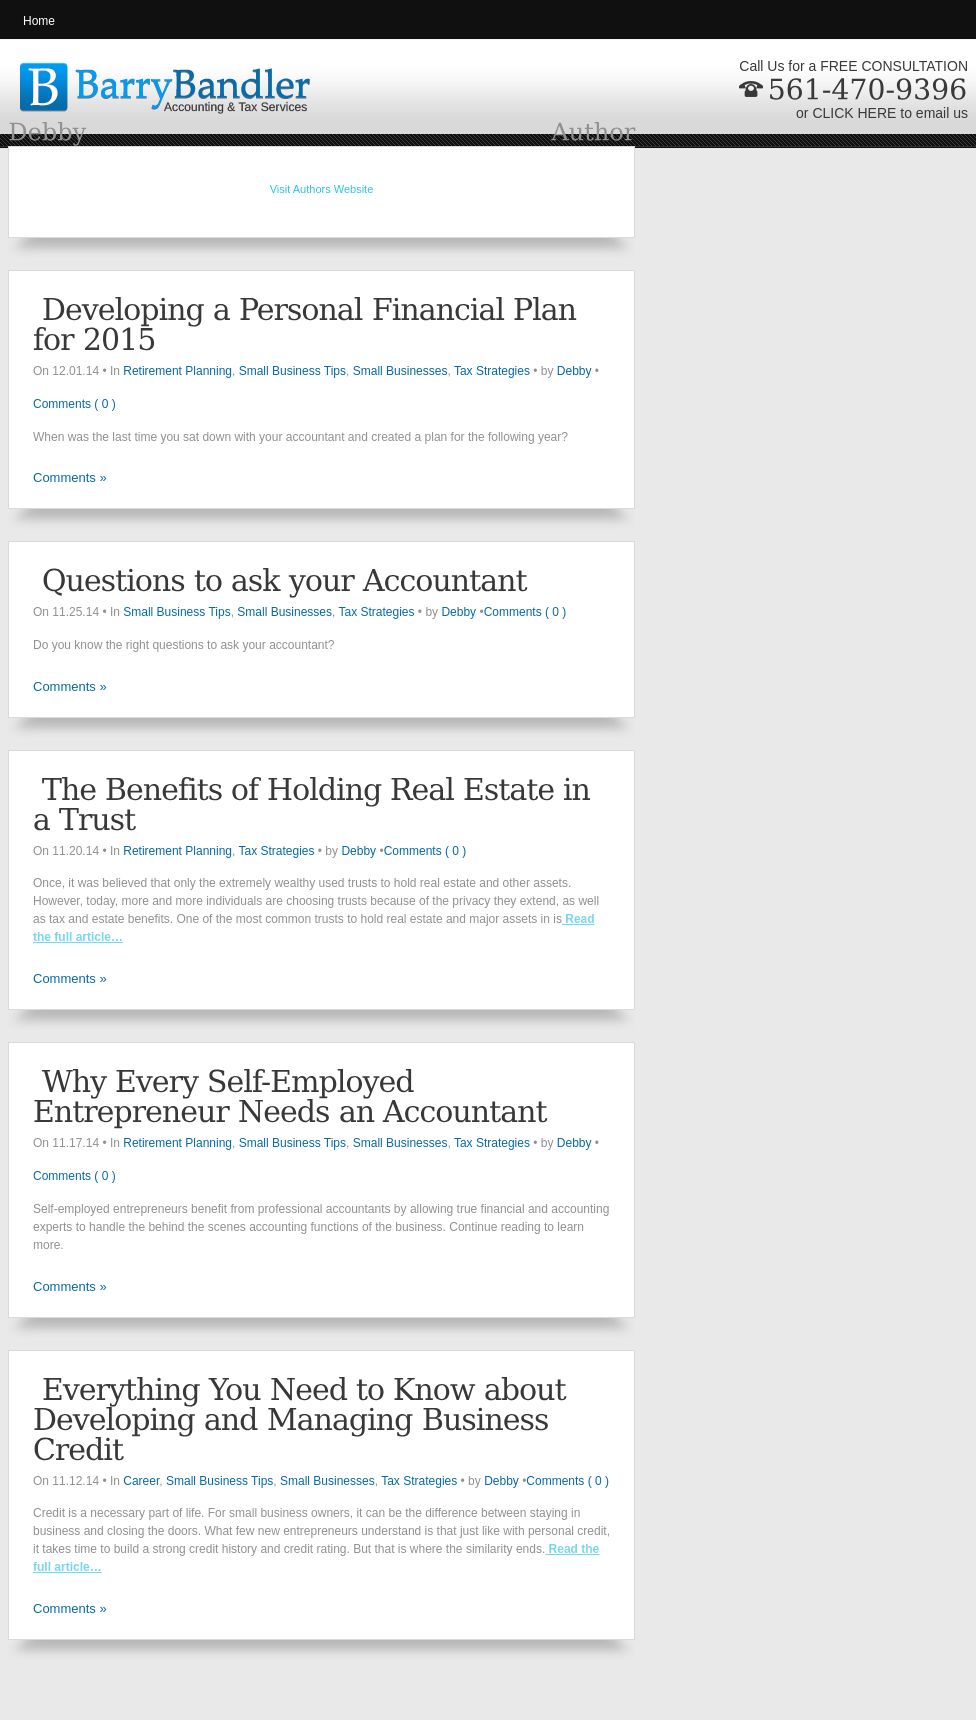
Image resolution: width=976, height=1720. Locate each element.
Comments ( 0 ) (74, 404)
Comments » (70, 477)
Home (39, 21)
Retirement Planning (177, 371)
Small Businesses (400, 371)
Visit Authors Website (322, 189)
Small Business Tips (292, 371)
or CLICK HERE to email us (882, 113)
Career (141, 1481)
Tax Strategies (492, 371)
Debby (574, 371)
